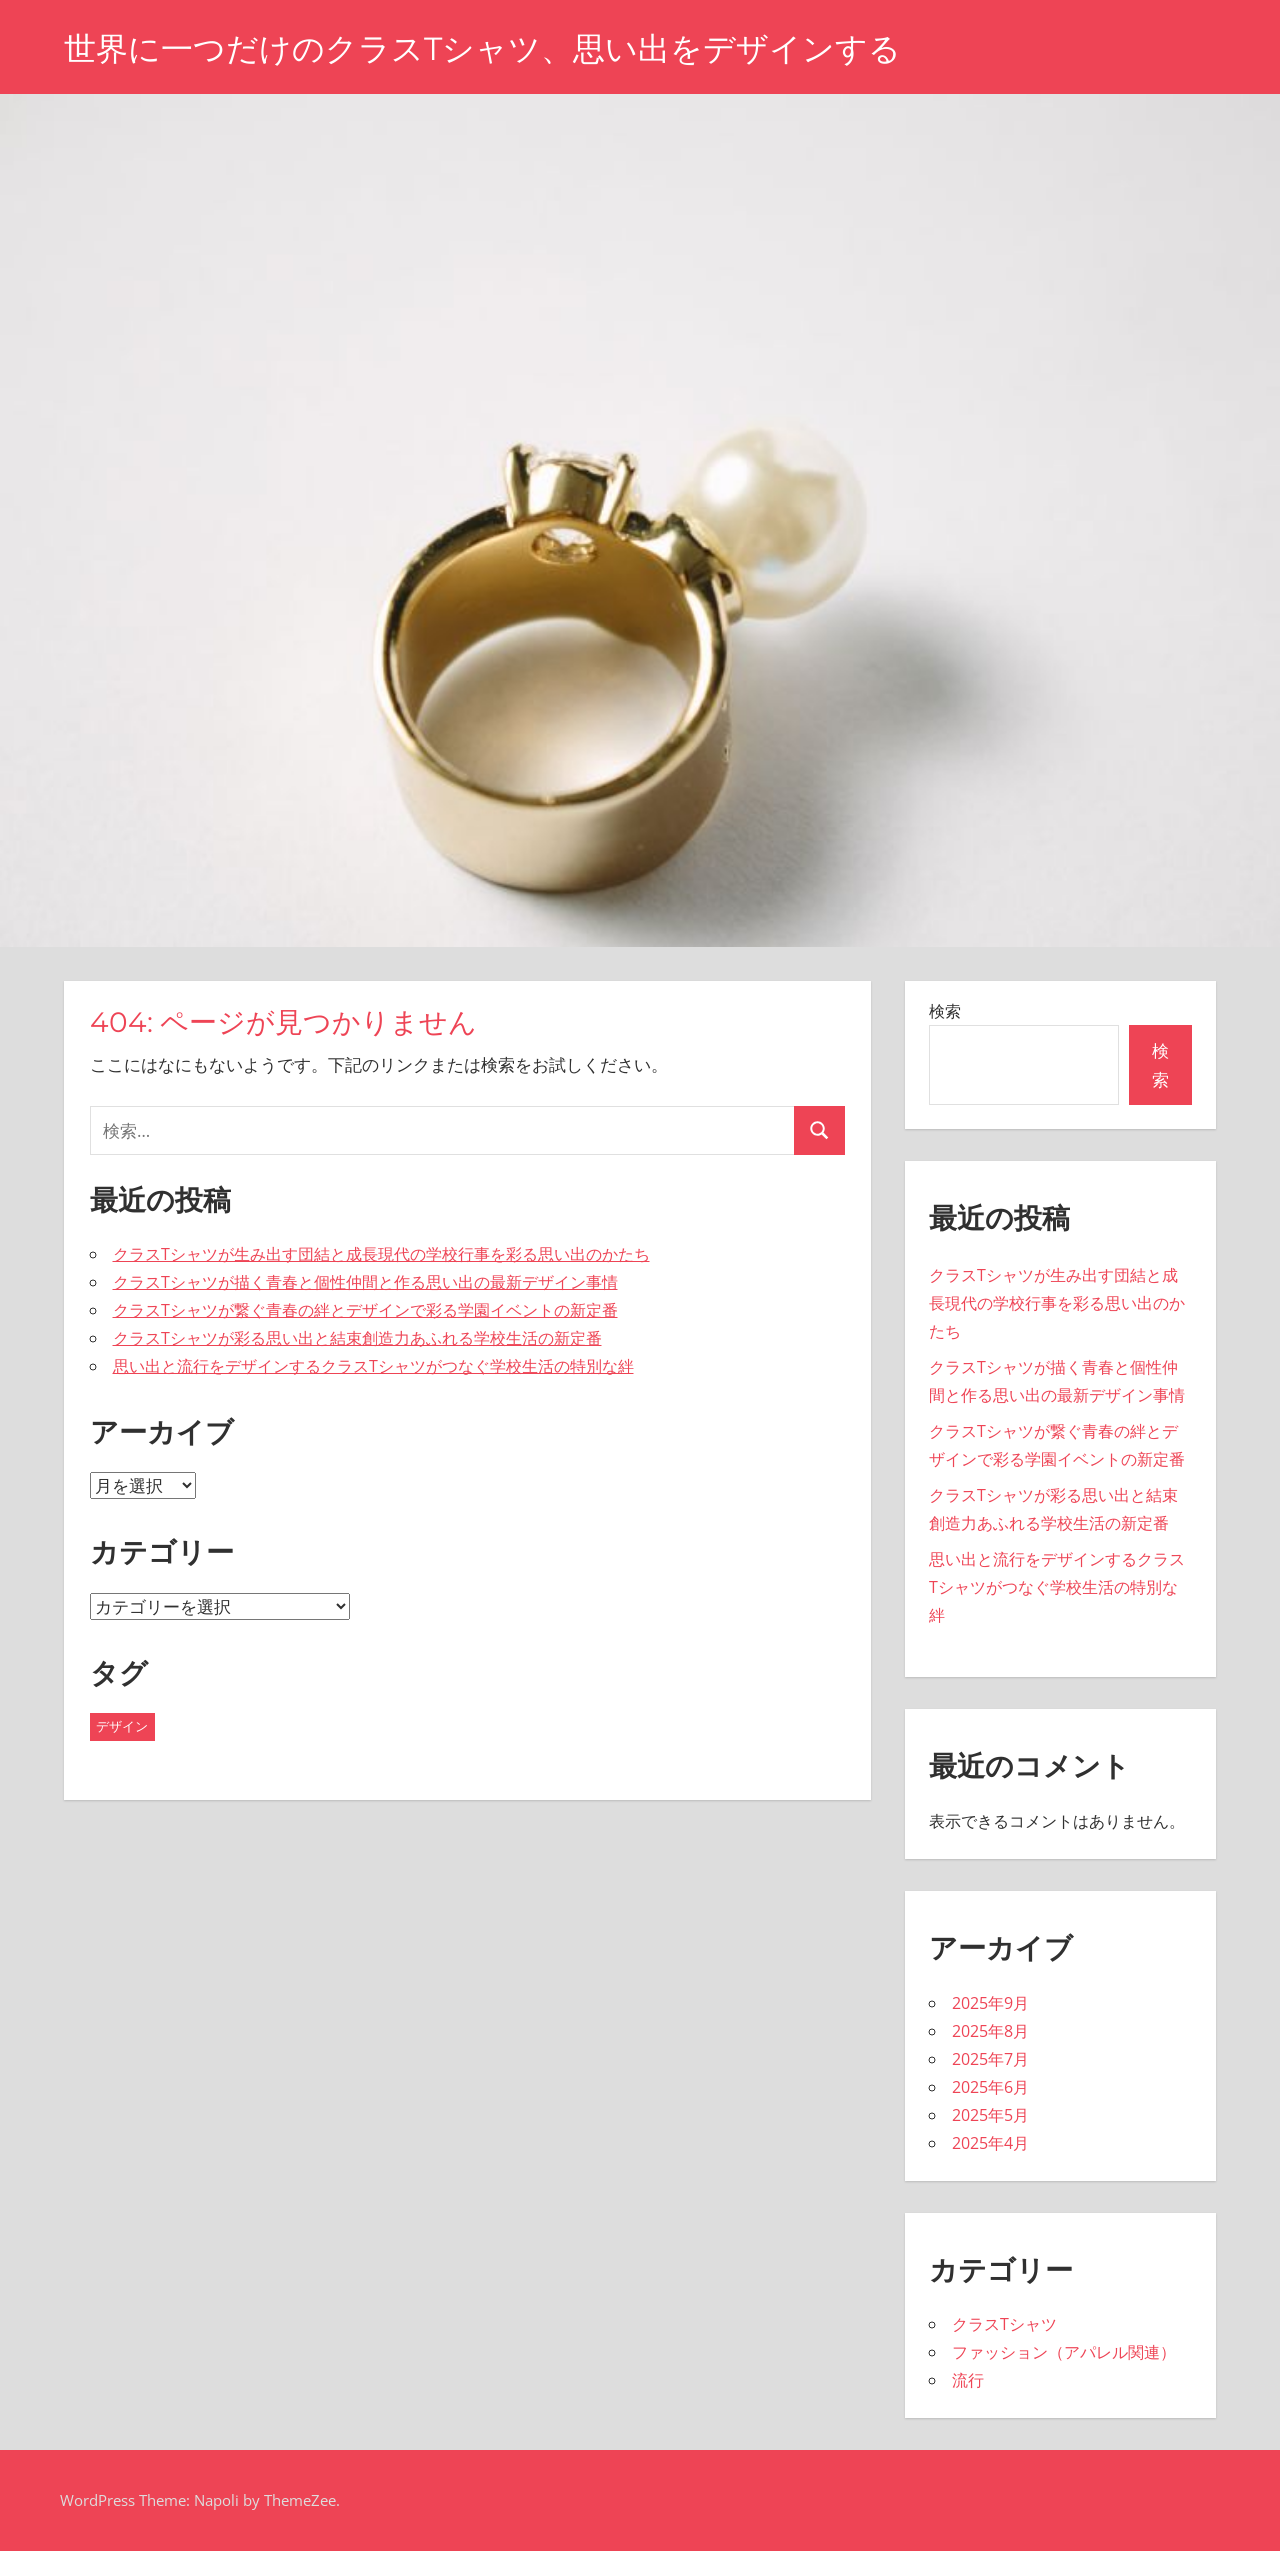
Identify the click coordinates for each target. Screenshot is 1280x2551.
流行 (968, 2380)
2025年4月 (990, 2143)
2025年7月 (990, 2059)
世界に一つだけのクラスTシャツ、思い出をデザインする (482, 48)
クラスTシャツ (1004, 2324)
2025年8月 (990, 2031)
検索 (945, 1011)
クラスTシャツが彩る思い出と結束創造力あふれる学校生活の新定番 (357, 1338)
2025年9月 (990, 2003)
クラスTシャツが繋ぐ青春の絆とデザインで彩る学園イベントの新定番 (365, 1310)
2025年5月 (990, 2115)
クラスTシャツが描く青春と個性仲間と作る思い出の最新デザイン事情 (365, 1282)
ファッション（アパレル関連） (1064, 2352)
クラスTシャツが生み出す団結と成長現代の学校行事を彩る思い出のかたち (381, 1254)
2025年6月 (990, 2087)
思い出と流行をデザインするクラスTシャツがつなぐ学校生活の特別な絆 (373, 1366)
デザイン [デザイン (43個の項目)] (122, 1726)
